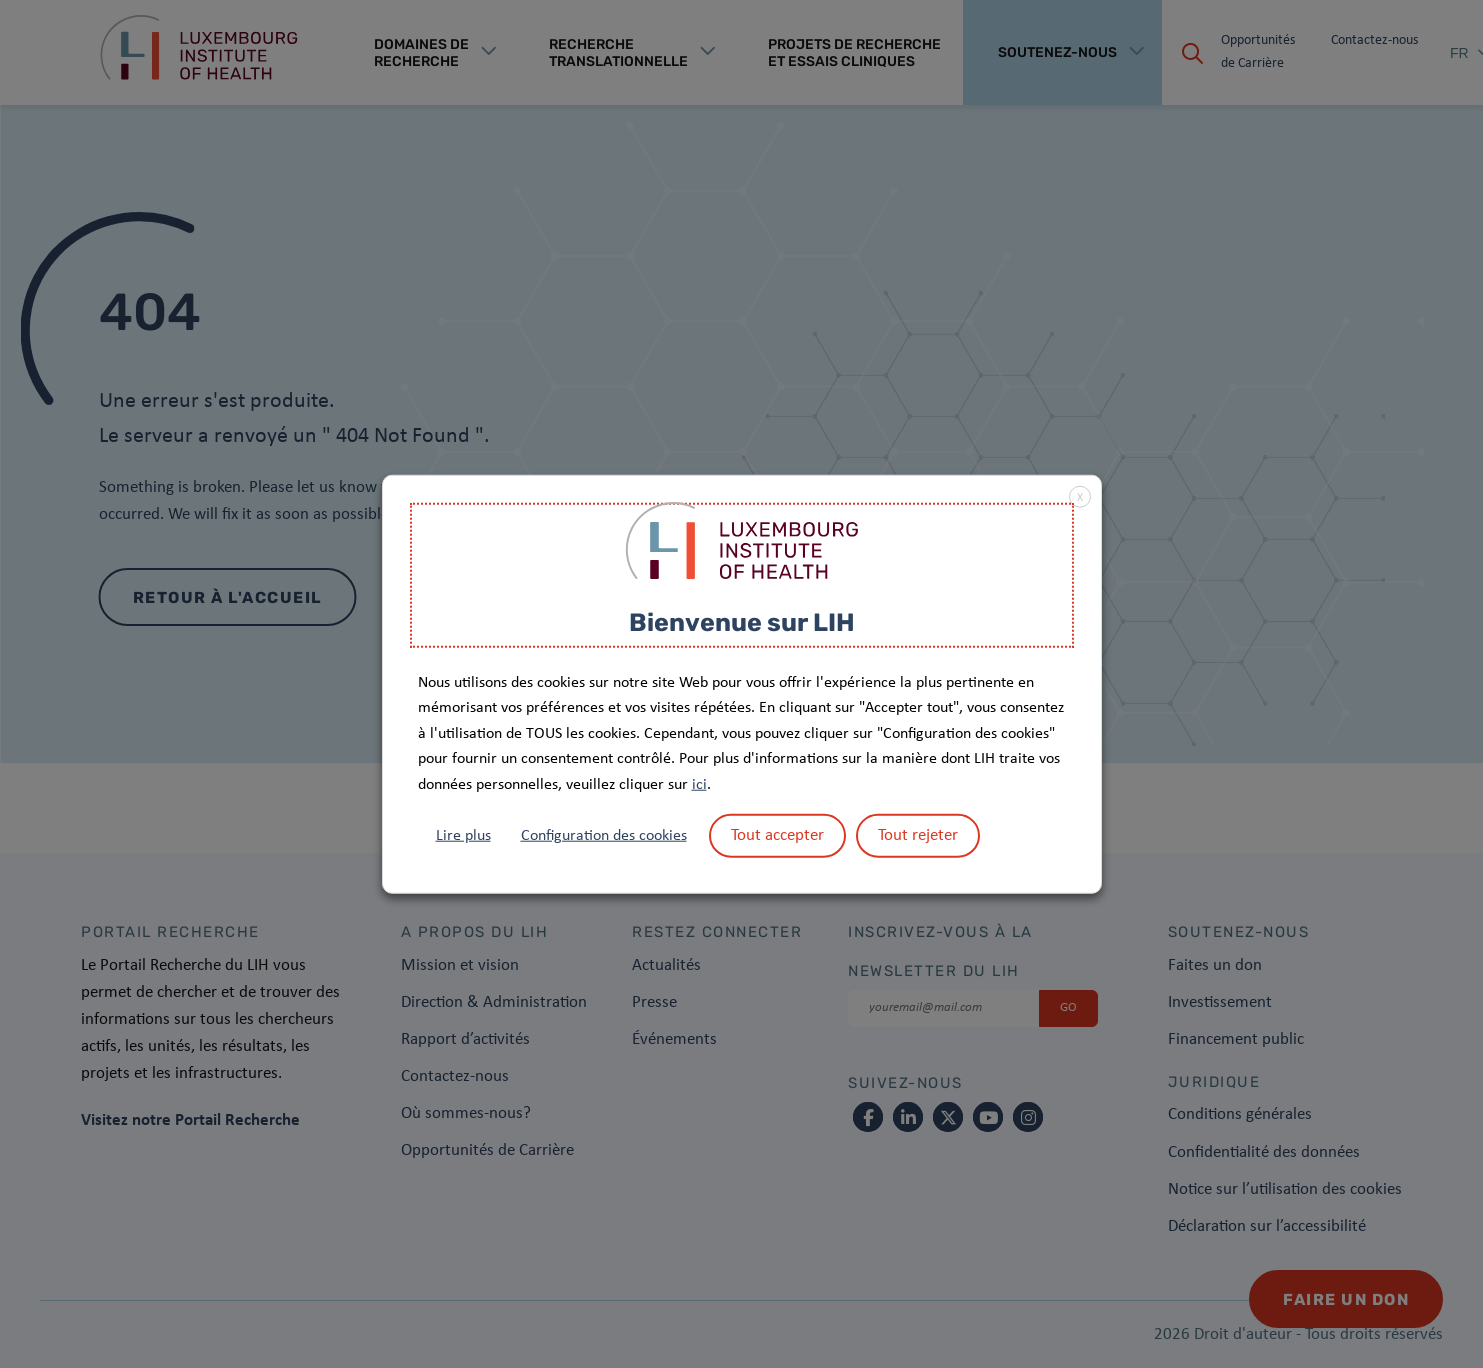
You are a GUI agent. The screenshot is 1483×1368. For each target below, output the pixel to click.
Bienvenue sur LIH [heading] (742, 622)
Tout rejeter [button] (918, 834)
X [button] (1080, 498)
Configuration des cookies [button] (604, 835)
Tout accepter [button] (777, 834)
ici (699, 785)
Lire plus (463, 835)
